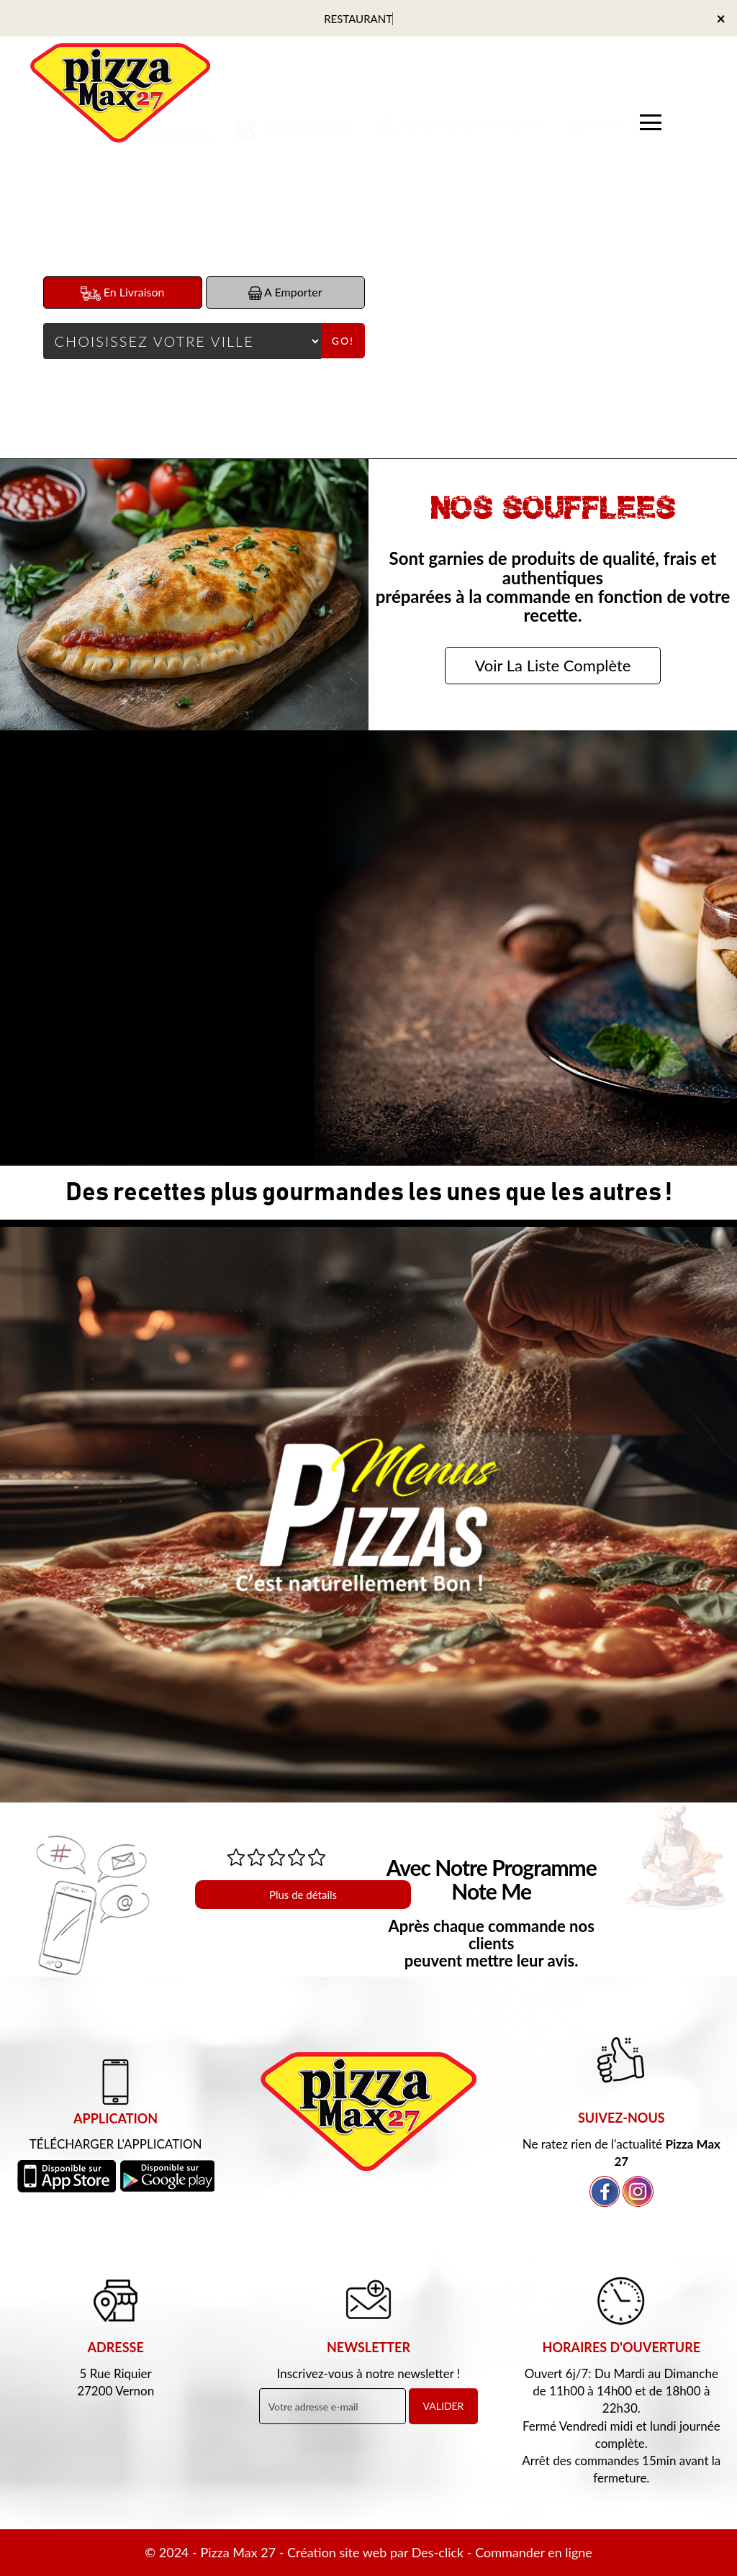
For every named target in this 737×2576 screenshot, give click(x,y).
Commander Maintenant (179, 1045)
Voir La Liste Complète (553, 665)
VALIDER (443, 2406)
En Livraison (123, 293)
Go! (343, 341)
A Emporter (285, 292)
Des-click (438, 2552)
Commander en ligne (533, 2552)
